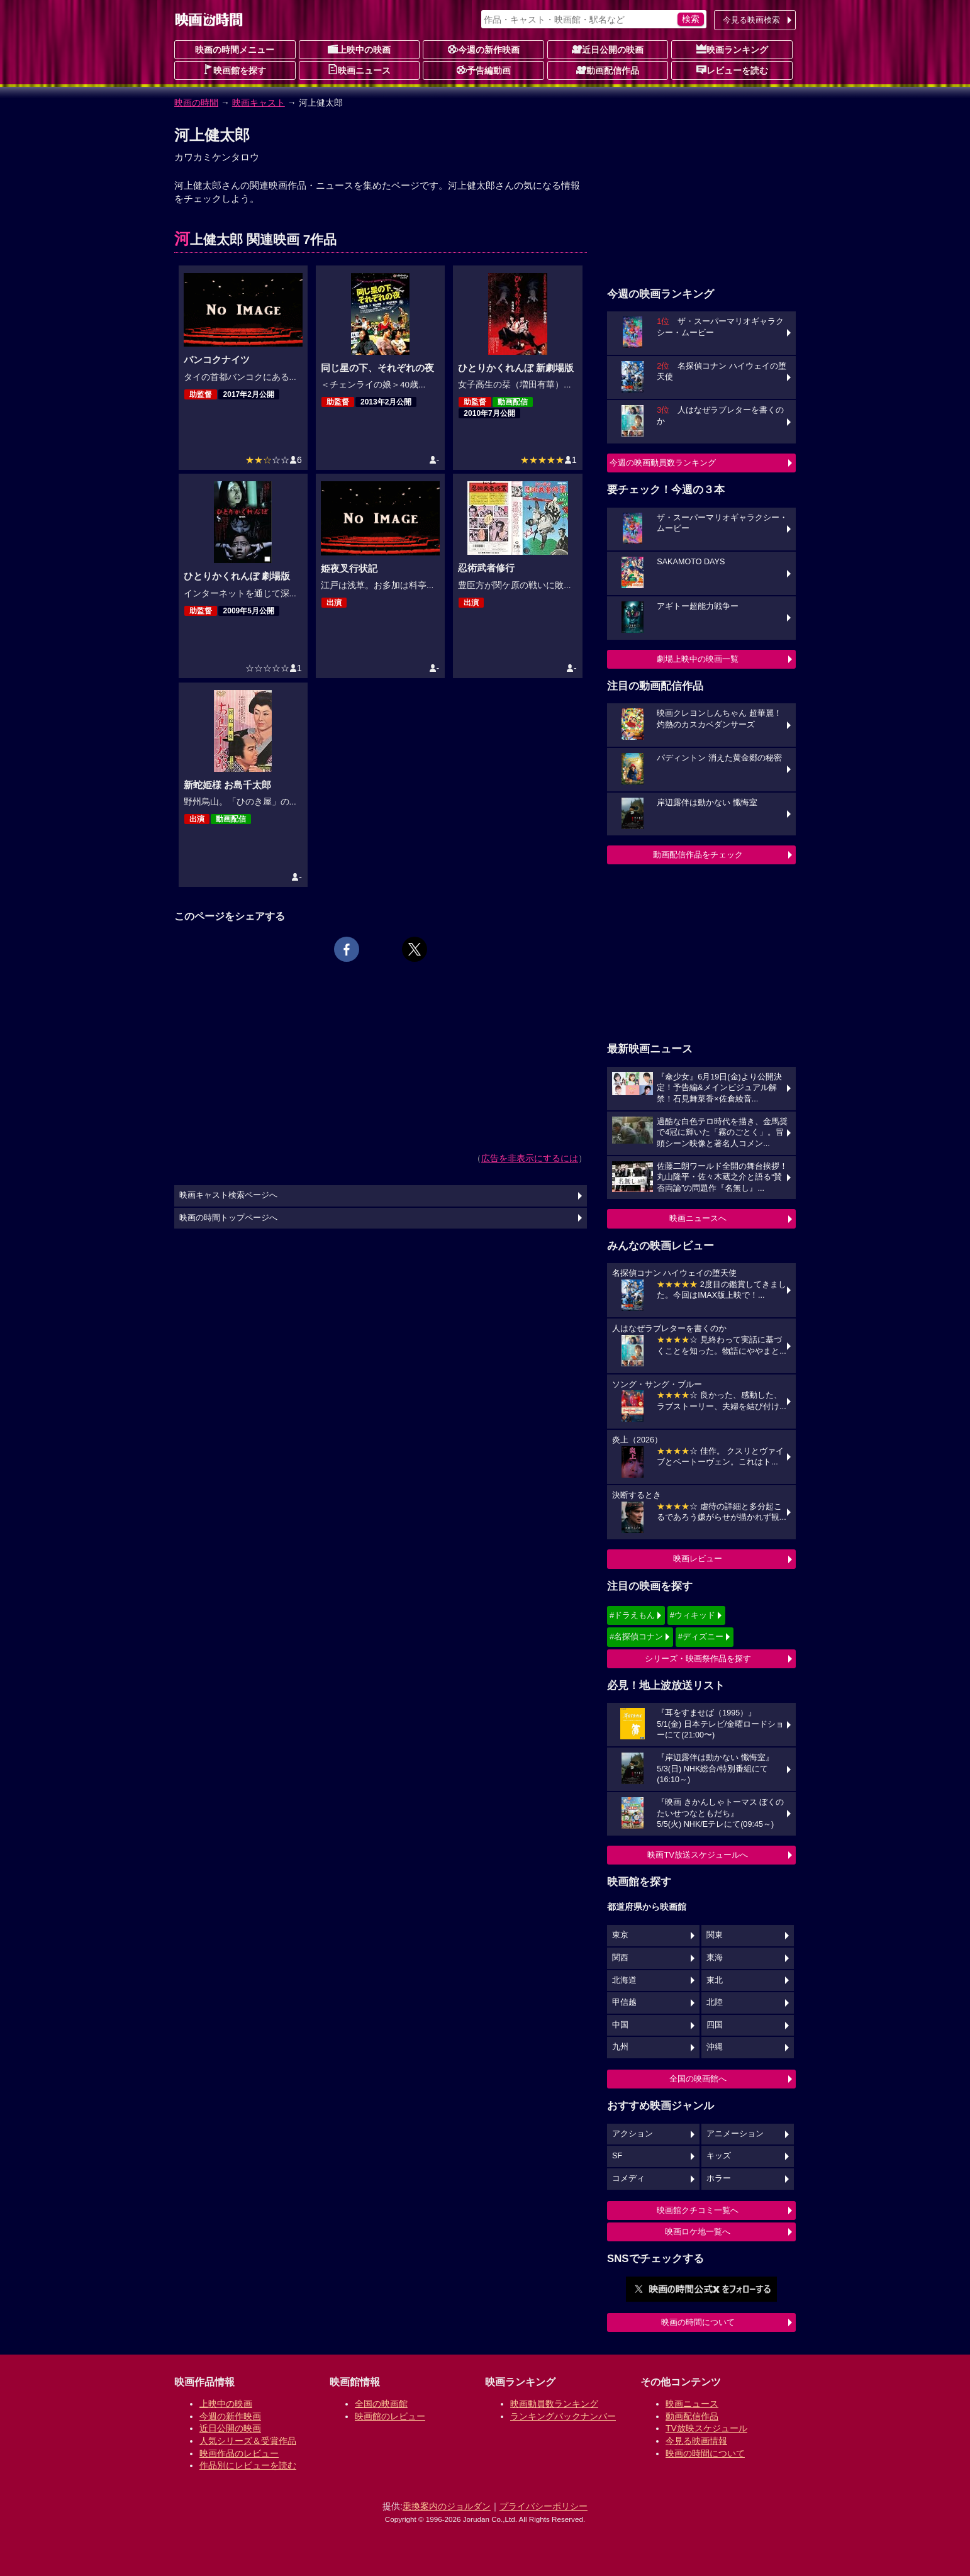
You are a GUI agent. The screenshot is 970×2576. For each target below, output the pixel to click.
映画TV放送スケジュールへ (697, 1855)
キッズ (718, 2155)
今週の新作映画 (484, 49)
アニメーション (735, 2133)
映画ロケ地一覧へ (697, 2231)
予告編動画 (484, 69)
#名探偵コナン (636, 1636)
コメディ (628, 2178)
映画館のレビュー (390, 2416)
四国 (714, 2025)
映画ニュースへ (698, 1218)
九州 (620, 2047)
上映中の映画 (359, 49)
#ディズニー (700, 1636)
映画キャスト (258, 103)
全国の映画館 (381, 2404)
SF (617, 2155)
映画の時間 (196, 103)
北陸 (714, 2002)
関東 (714, 1935)
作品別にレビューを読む (247, 2465)
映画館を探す (234, 69)
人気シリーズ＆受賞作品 (247, 2441)
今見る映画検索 (751, 20)
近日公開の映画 (608, 49)
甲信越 (624, 2002)
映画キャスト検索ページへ (228, 1195)
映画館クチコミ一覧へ (698, 2210)
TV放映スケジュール (706, 2428)
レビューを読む (732, 69)
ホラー (718, 2178)
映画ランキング (732, 49)
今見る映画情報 (696, 2441)
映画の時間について (698, 2322)
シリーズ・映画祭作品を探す (698, 1658)
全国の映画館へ (698, 2078)
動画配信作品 (607, 69)
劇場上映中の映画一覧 (698, 659)
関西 (620, 1957)
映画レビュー (697, 1558)
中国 (620, 2025)
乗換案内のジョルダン (447, 2506)
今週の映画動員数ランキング (663, 462)
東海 (714, 1957)
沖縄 (714, 2047)
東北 (714, 1980)
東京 (620, 1935)
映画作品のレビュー (239, 2453)
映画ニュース (359, 69)
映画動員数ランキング (554, 2404)
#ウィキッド (692, 1615)
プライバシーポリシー (543, 2506)
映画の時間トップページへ (228, 1217)
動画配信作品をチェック (698, 854)
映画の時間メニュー (234, 50)
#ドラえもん (632, 1615)
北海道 (624, 1980)
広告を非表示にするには (529, 1158)
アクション (632, 2133)
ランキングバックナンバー (563, 2416)
